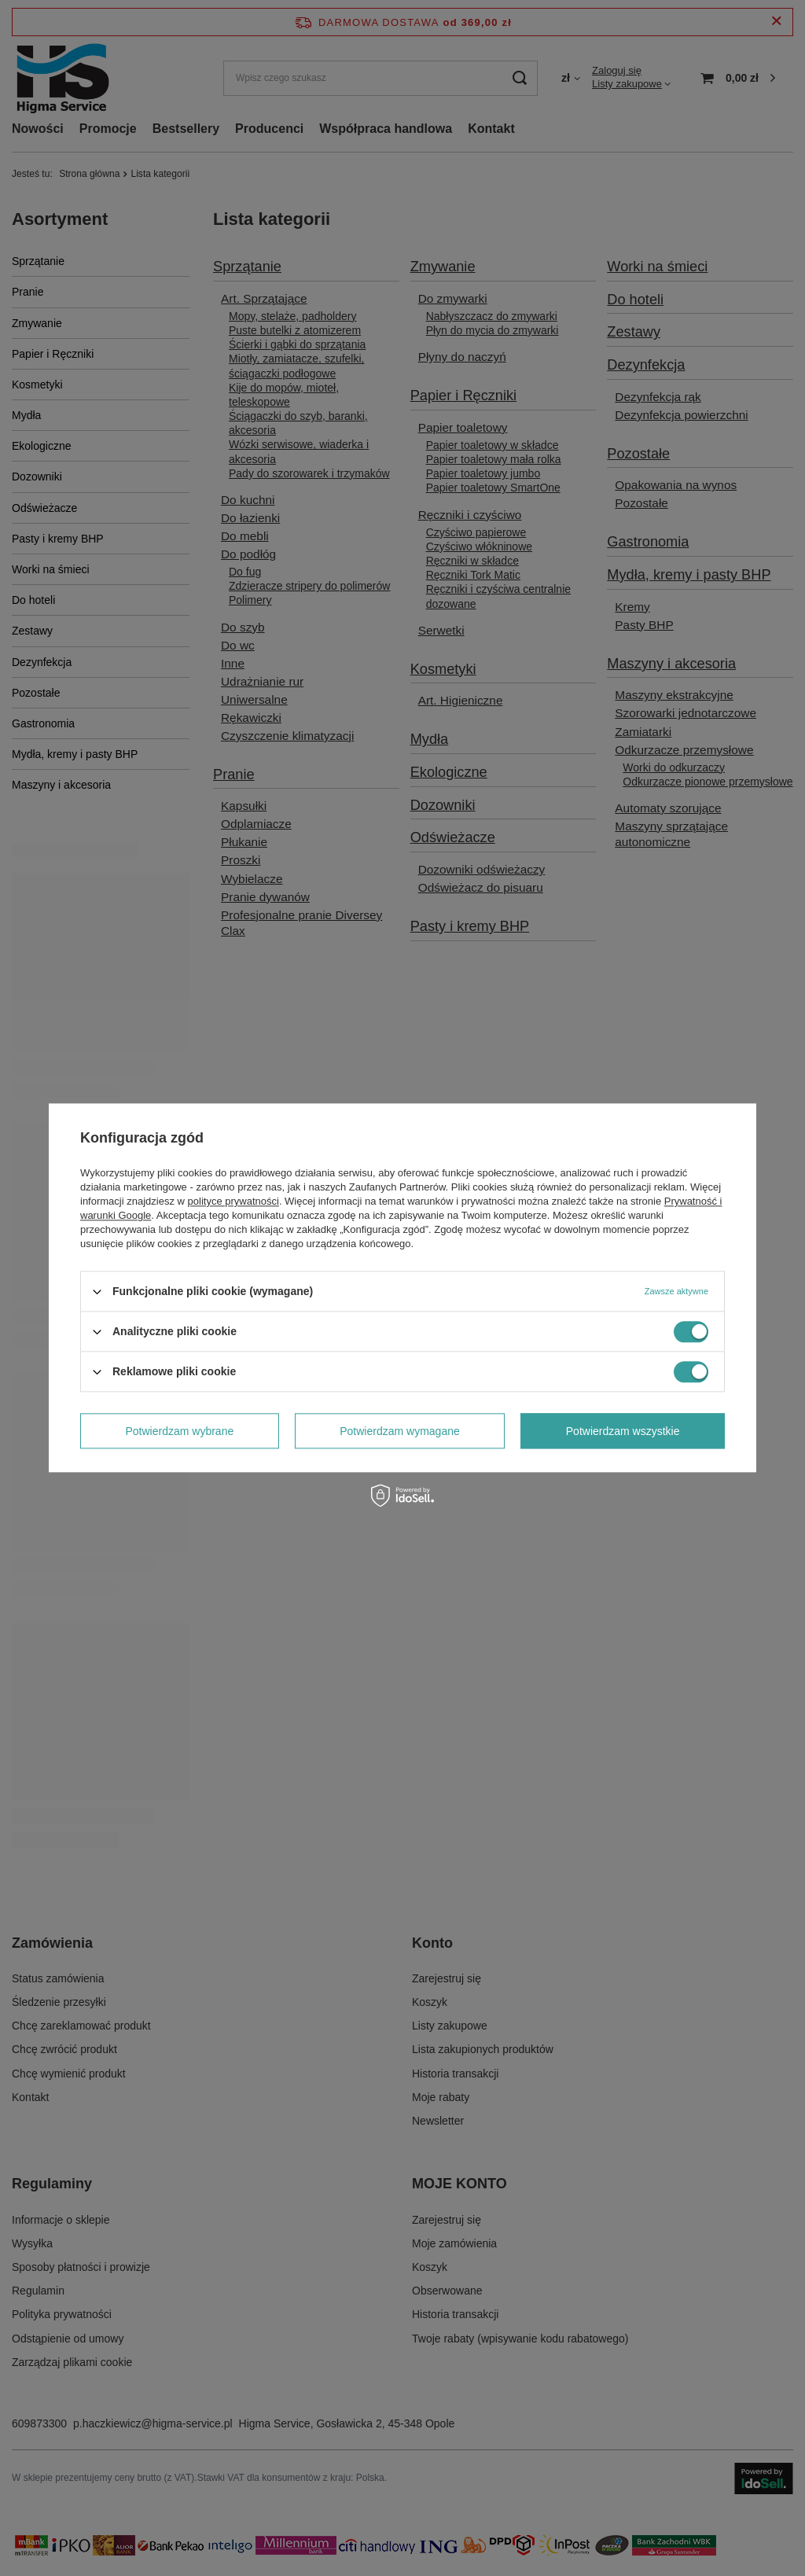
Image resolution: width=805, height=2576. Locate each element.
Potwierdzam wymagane (400, 1431)
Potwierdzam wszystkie (623, 1431)
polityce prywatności (233, 1201)
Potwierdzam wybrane (180, 1431)
